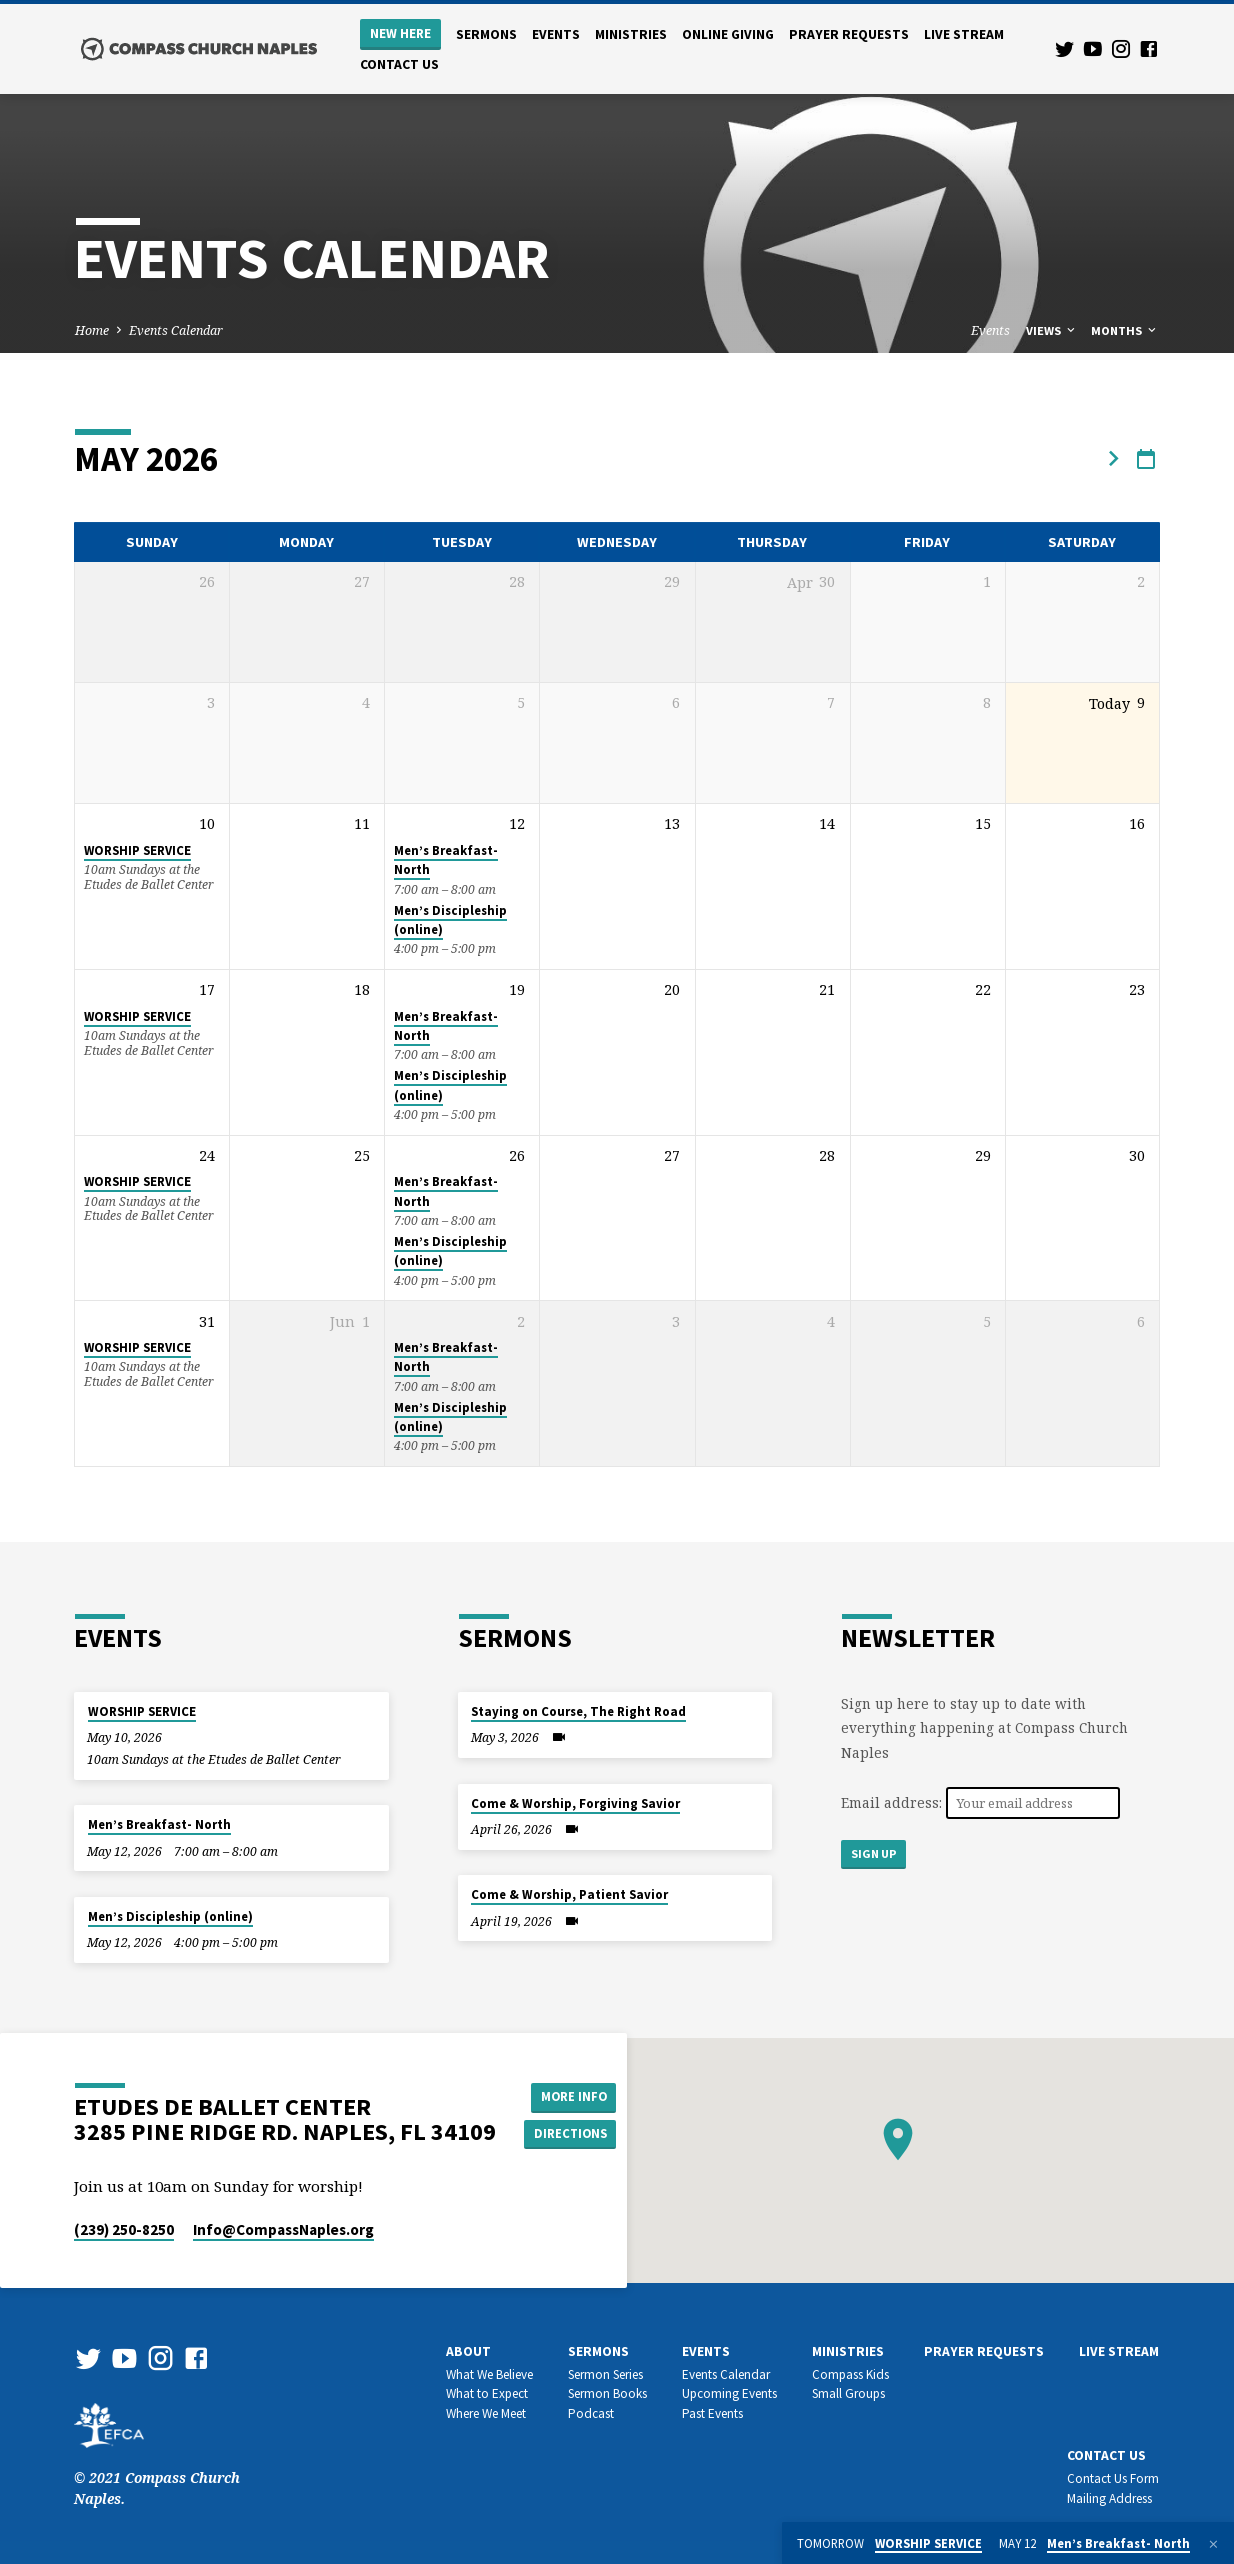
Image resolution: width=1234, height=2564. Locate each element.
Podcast (591, 2413)
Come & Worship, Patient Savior (569, 1894)
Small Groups (848, 2393)
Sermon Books (607, 2393)
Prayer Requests (849, 34)
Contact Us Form (1113, 2478)
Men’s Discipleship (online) (170, 1916)
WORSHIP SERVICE (137, 850)
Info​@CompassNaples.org (283, 2229)
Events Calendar (176, 330)
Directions (575, 2135)
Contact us (399, 64)
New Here (400, 33)
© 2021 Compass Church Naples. (157, 2467)
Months (1125, 330)
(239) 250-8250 (124, 2229)
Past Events (712, 2413)
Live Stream (964, 34)
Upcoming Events (729, 2393)
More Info (574, 2095)
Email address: (893, 1802)
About (468, 2351)
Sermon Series (605, 2374)
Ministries (631, 34)
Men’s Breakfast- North (159, 1824)
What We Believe (489, 2374)
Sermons (486, 34)
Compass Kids (850, 2374)
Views (1052, 330)
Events (556, 34)
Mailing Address (1109, 2498)
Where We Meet (486, 2413)
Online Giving (728, 34)
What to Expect (487, 2393)
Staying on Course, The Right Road (578, 1711)
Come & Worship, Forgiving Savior (575, 1803)
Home (92, 330)
